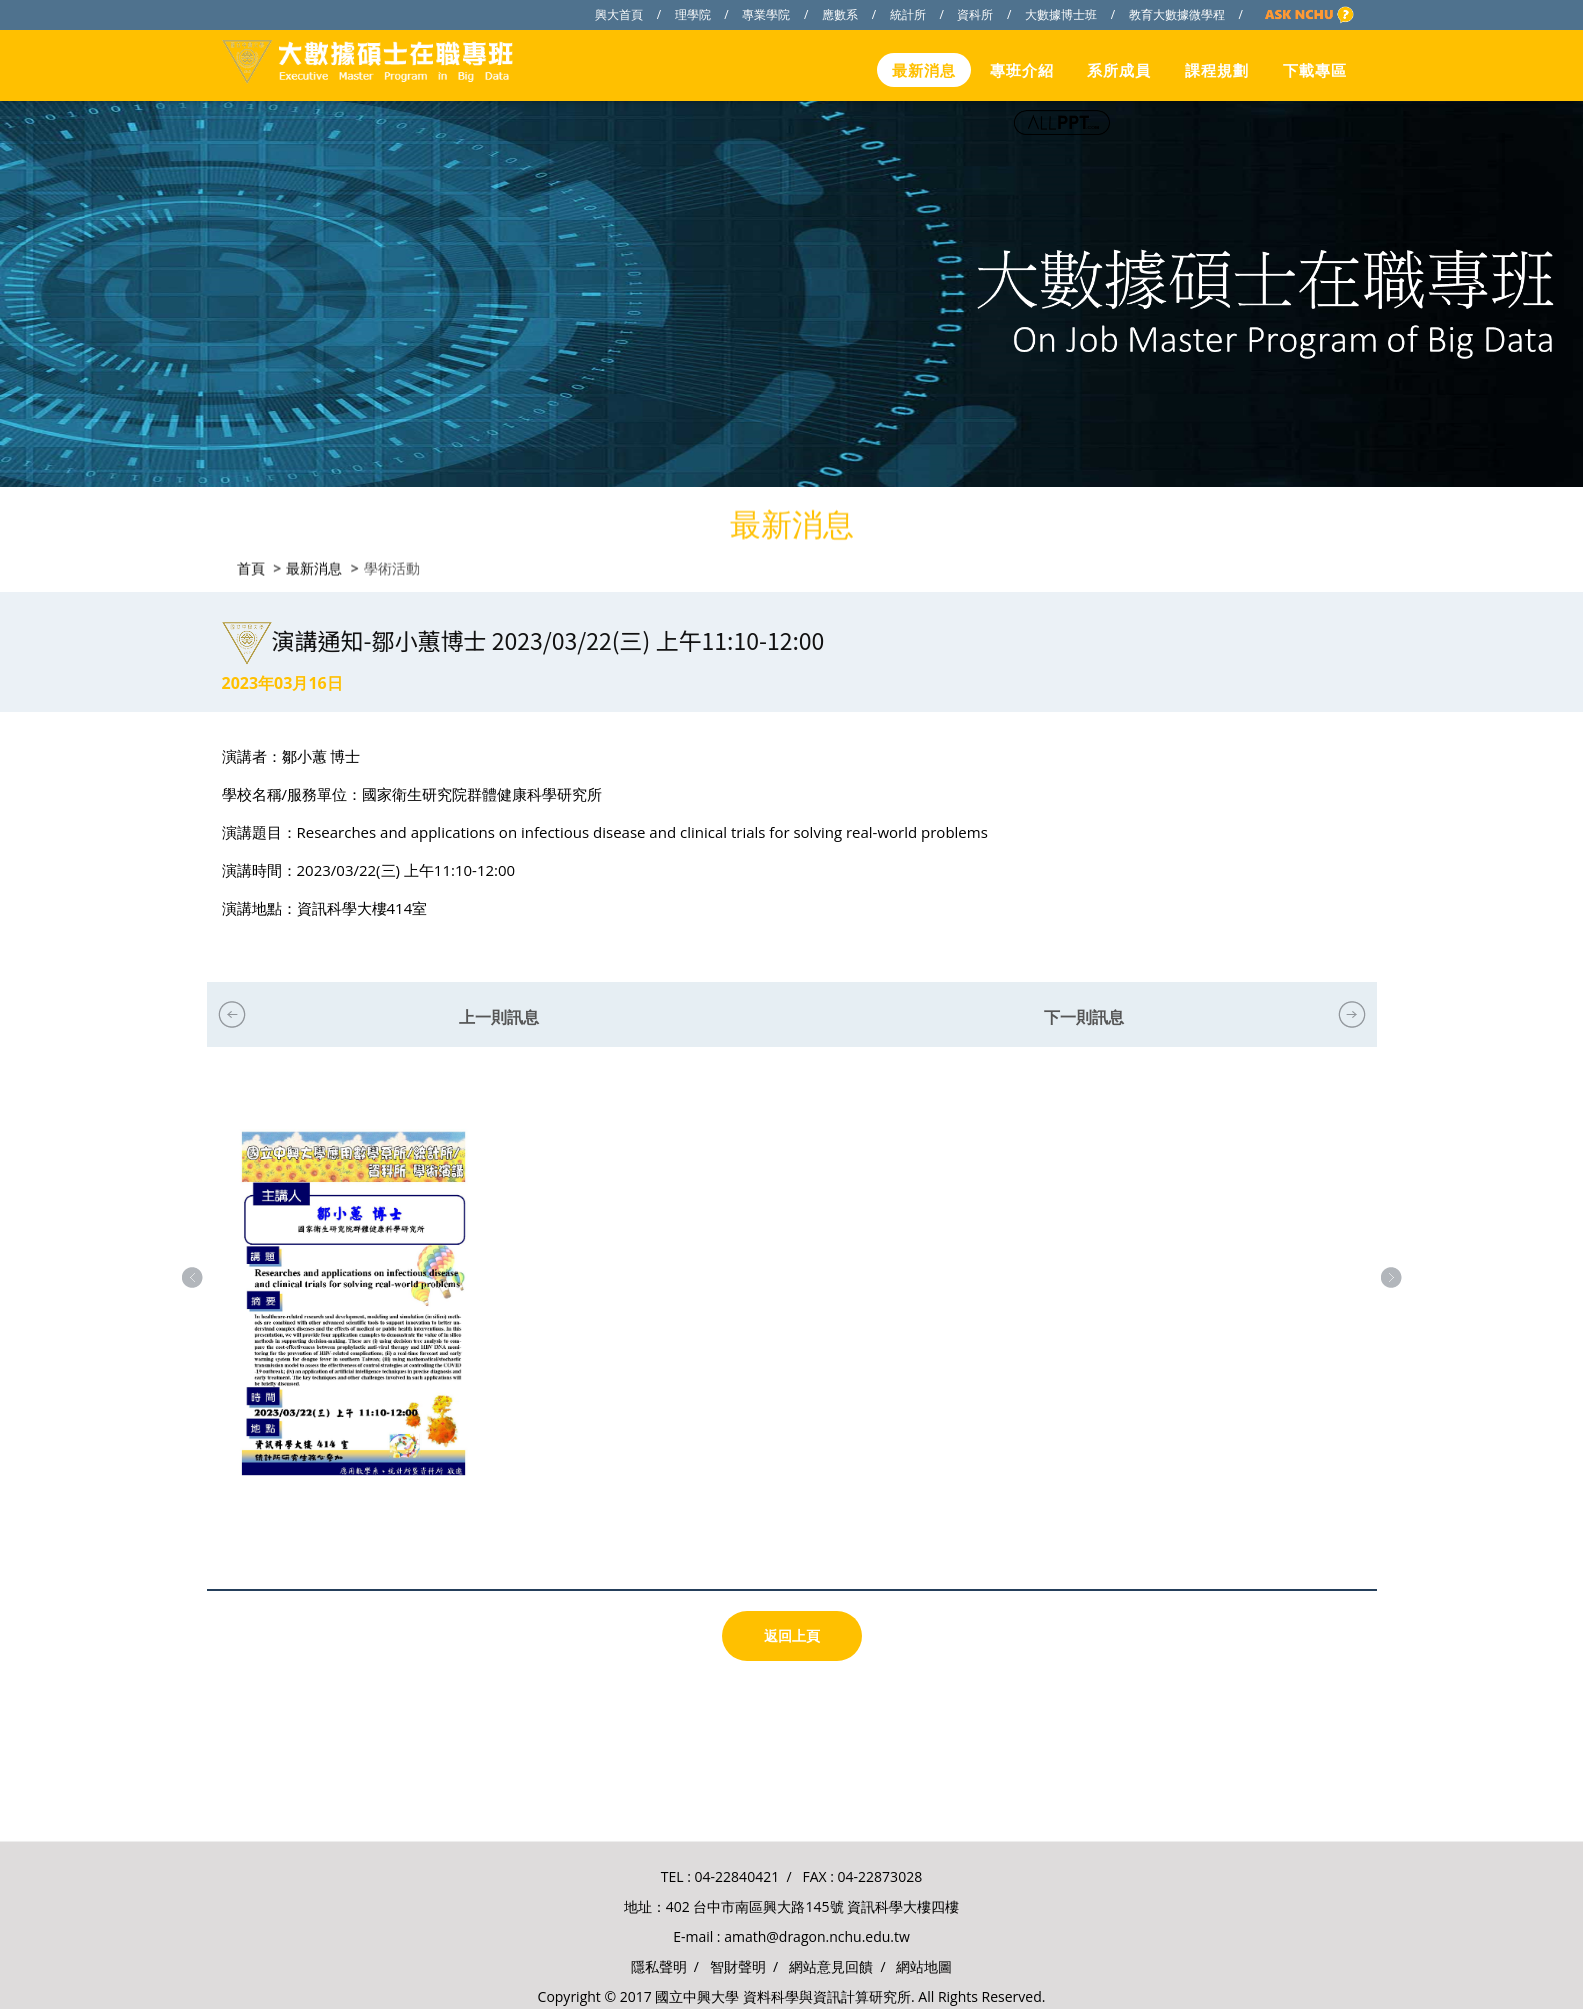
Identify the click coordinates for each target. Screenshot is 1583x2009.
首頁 (251, 565)
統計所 (908, 14)
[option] (353, 1323)
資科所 (975, 14)
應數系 (840, 14)
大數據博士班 (1061, 14)
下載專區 (1315, 70)
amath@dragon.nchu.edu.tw (817, 1936)
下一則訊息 (1084, 1017)
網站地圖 (924, 1966)
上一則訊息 (499, 1017)
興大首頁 (619, 14)
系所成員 (1119, 70)
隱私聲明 (659, 1966)
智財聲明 (738, 1966)
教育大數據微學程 (1177, 14)
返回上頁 (792, 1635)
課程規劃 (1217, 70)
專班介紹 (1022, 70)
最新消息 (924, 70)
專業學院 (766, 14)
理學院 (693, 14)
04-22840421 (737, 1876)
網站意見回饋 (831, 1966)
